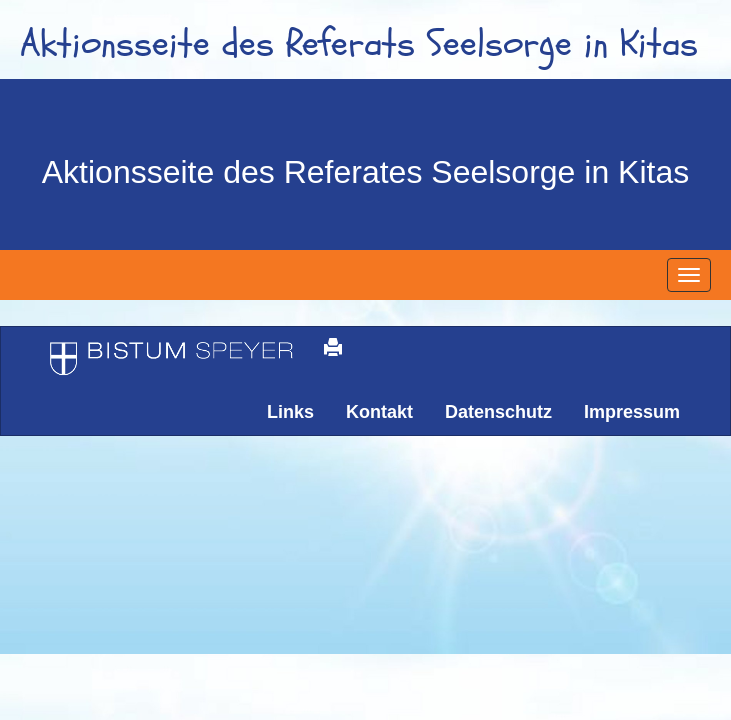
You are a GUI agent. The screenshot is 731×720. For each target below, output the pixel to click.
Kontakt (379, 412)
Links (290, 412)
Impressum (632, 412)
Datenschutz (498, 412)
